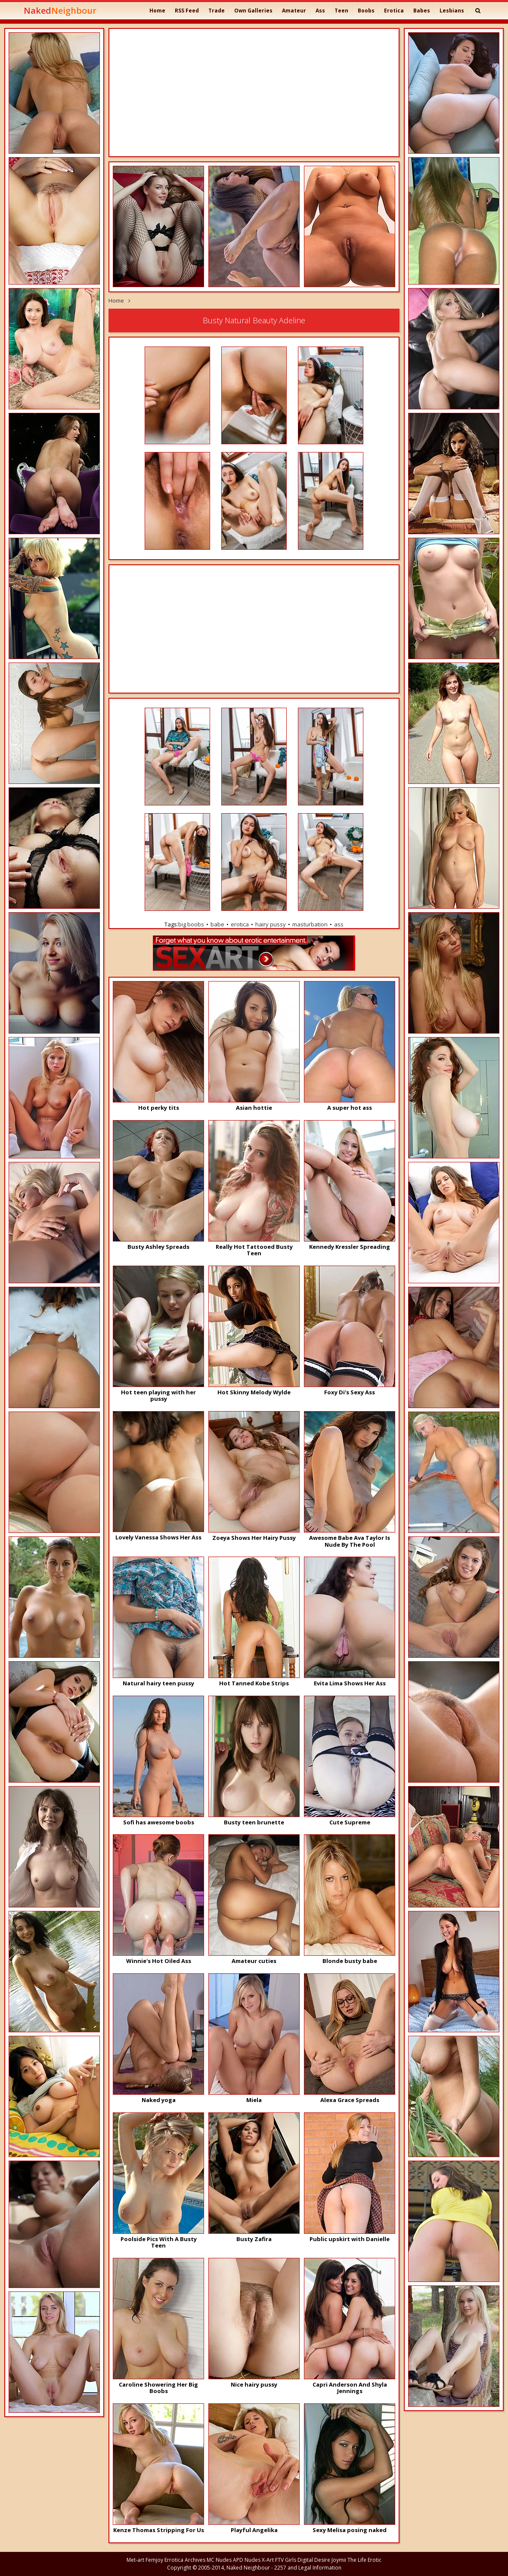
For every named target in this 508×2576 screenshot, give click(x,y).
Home (157, 10)
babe (217, 924)
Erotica (394, 10)
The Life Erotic (364, 2560)
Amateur (294, 10)
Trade (216, 10)
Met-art (135, 2560)
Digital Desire (313, 2560)
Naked (60, 10)
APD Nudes (246, 2560)
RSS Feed (187, 10)
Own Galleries (253, 10)
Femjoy (154, 2560)
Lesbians (452, 10)
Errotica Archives (184, 2560)
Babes (421, 10)
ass (339, 924)
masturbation (310, 924)
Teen (341, 10)
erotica (240, 924)
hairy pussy (270, 924)
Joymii (338, 2560)
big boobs (191, 924)
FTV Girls (285, 2560)
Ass (320, 10)
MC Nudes (219, 2560)
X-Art (268, 2560)
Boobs (366, 10)
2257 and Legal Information (307, 2567)
